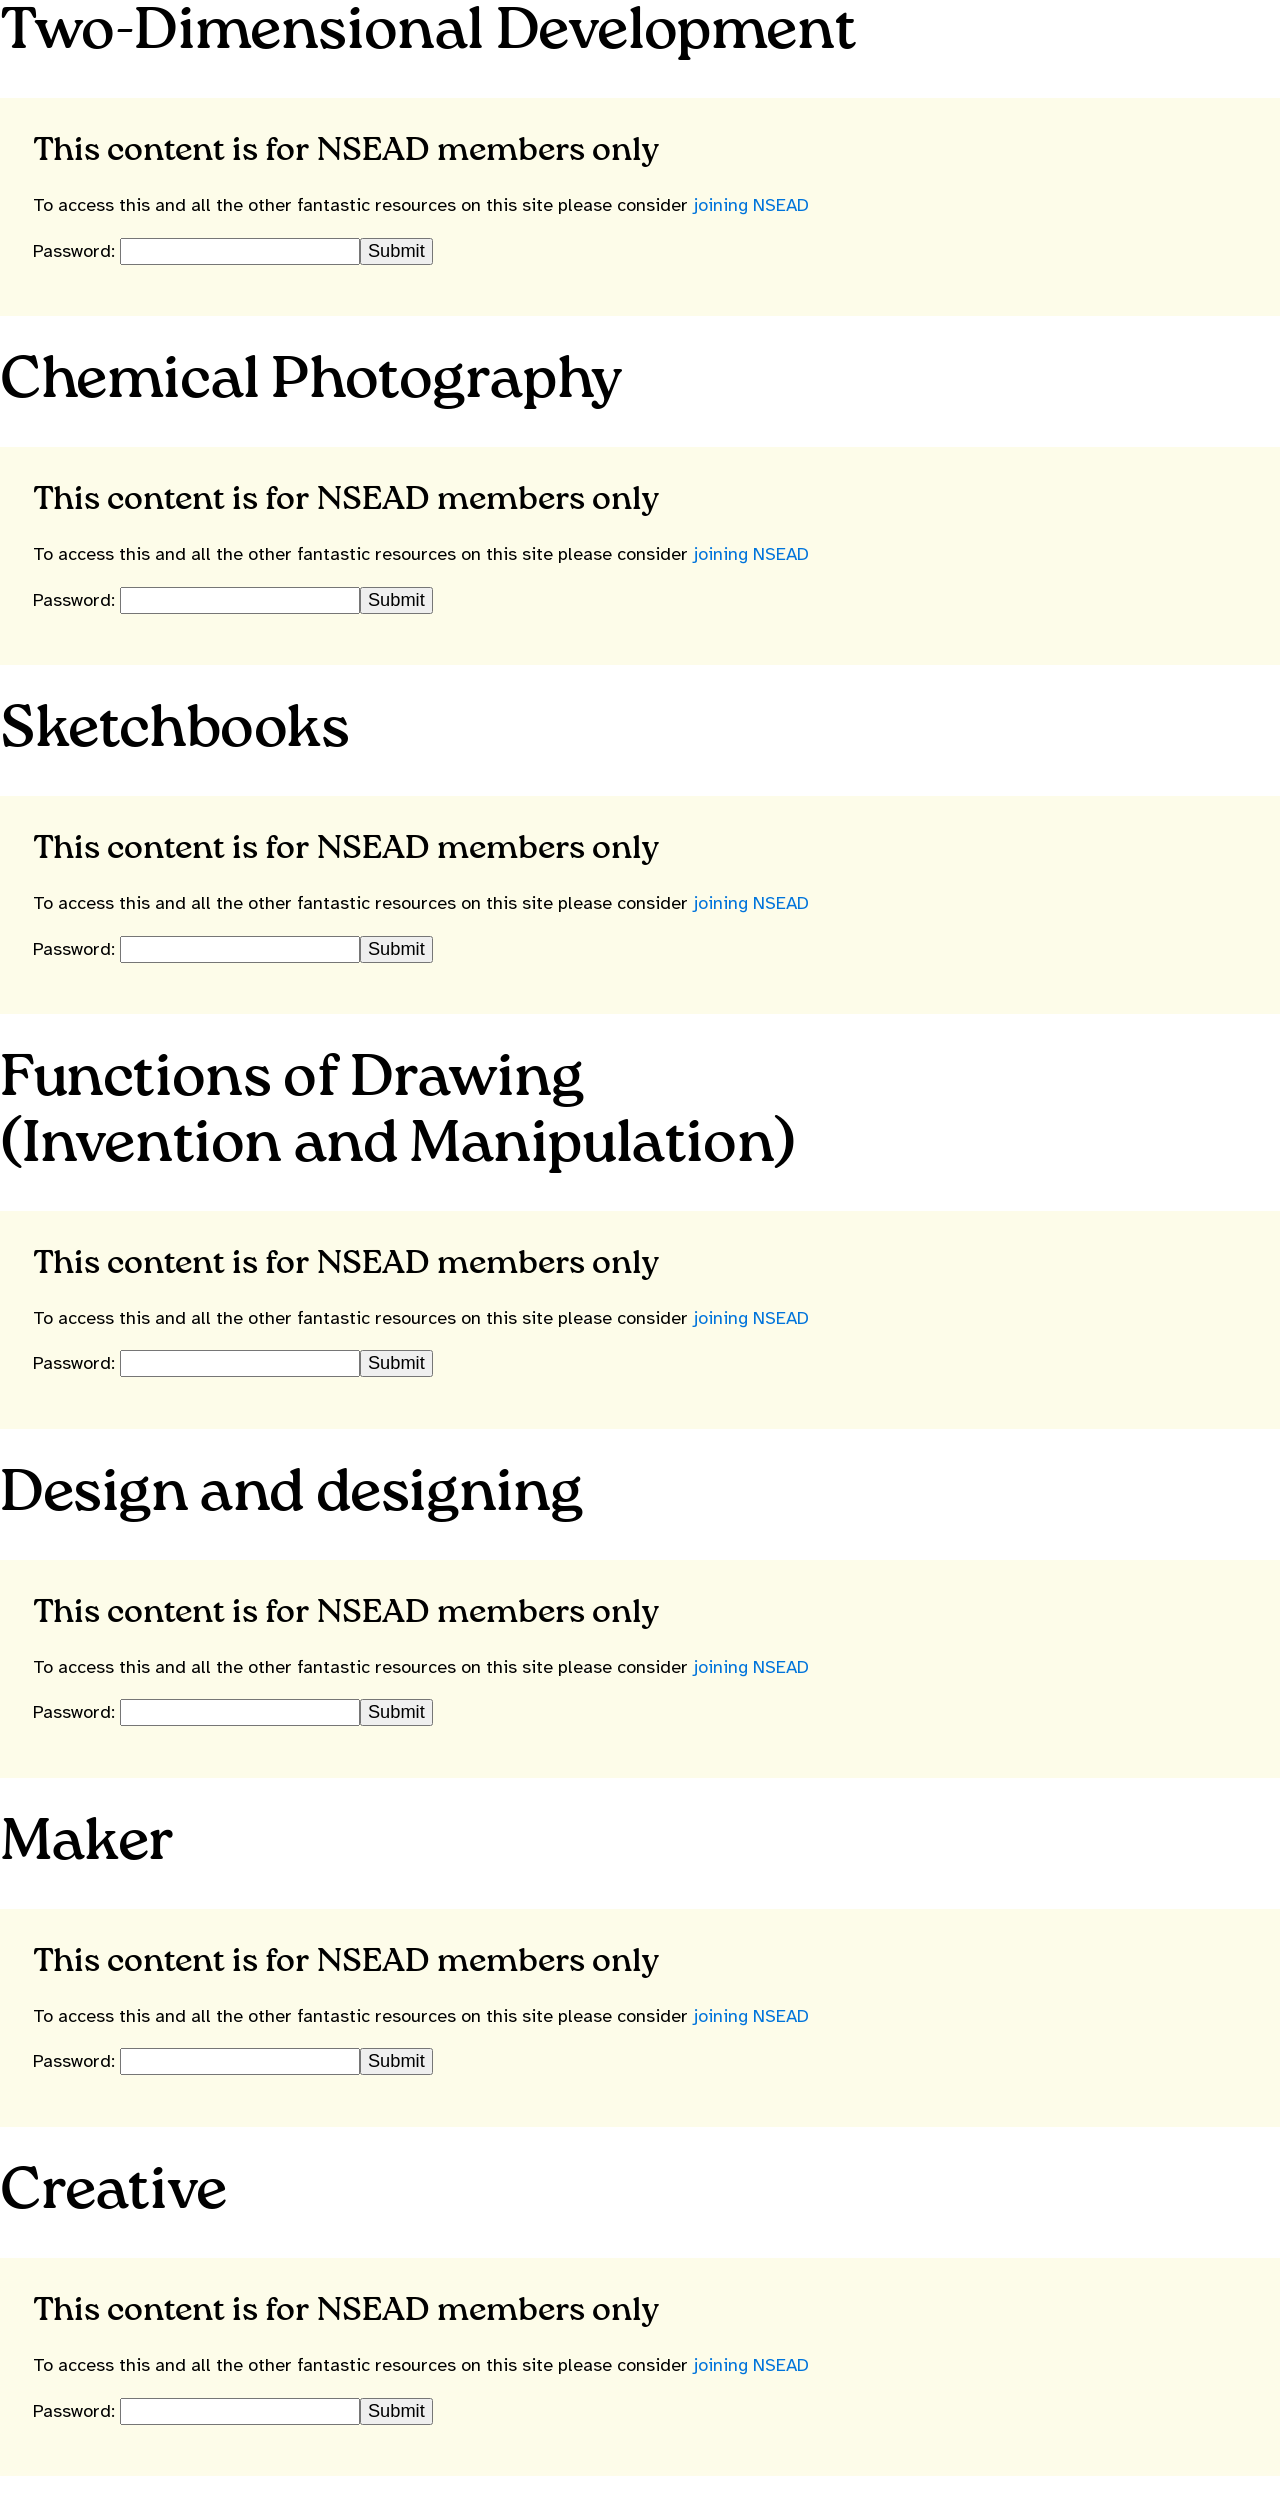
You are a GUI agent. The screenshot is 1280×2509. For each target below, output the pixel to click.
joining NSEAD (751, 205)
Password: (76, 251)
